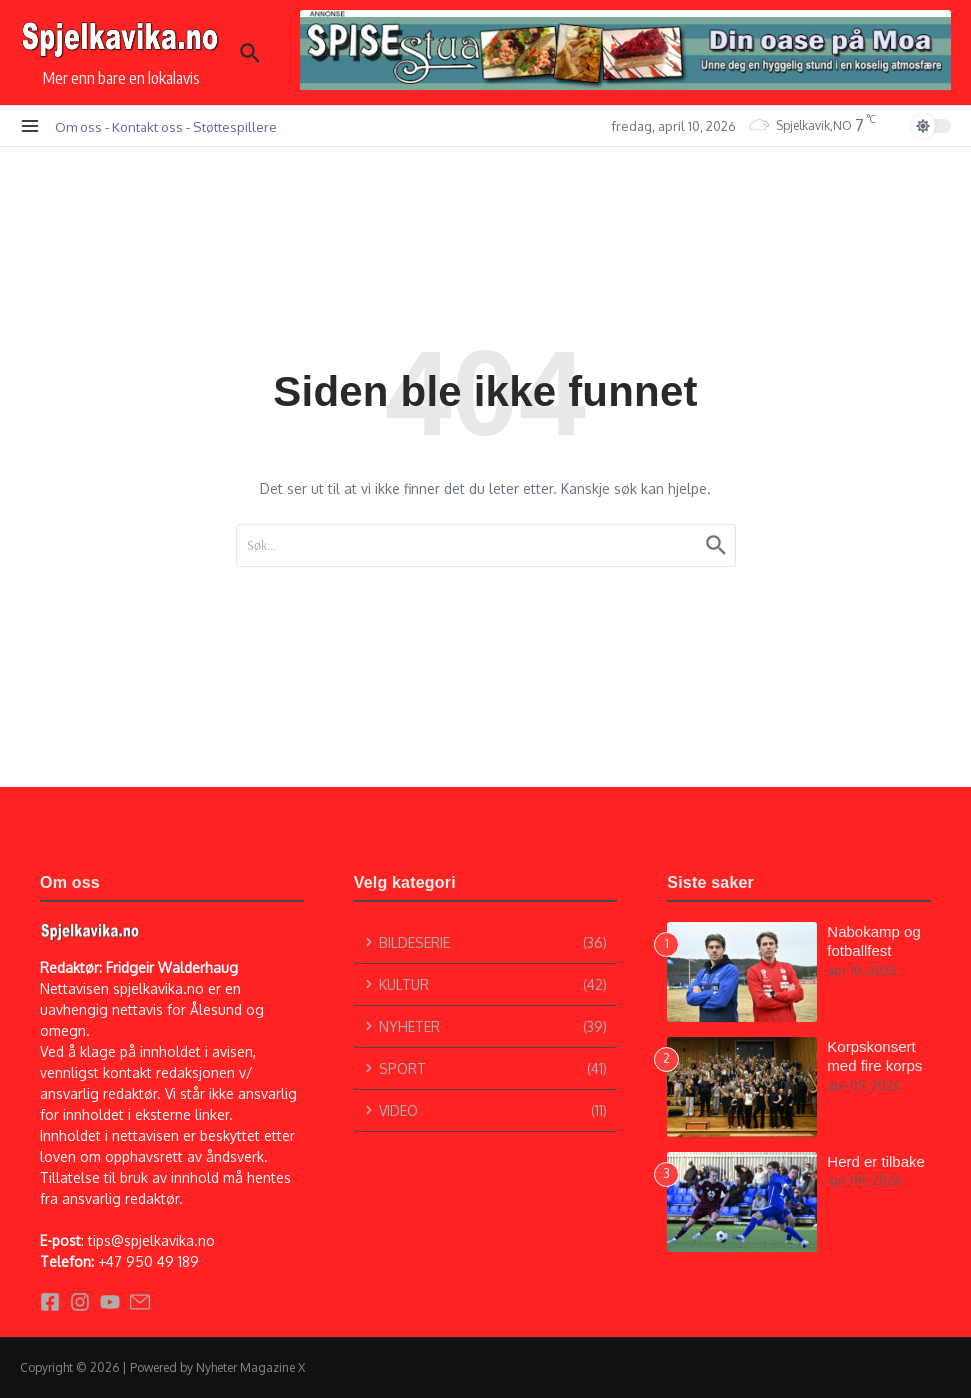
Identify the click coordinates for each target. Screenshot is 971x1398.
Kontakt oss (147, 126)
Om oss (78, 126)
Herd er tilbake (876, 1161)
